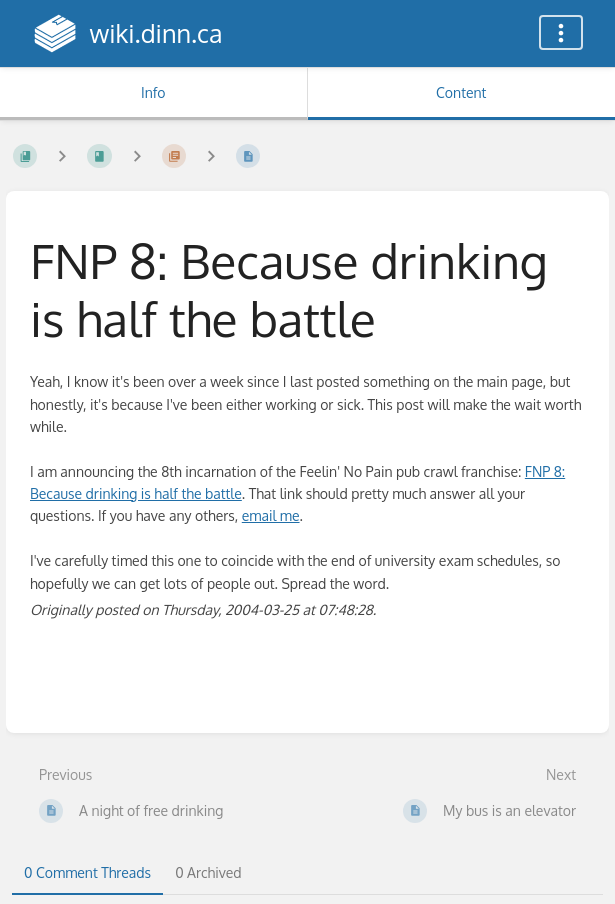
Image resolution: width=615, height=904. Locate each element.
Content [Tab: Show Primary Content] (461, 92)
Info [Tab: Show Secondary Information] (153, 92)
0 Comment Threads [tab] (87, 872)
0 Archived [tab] (208, 872)
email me (271, 515)
